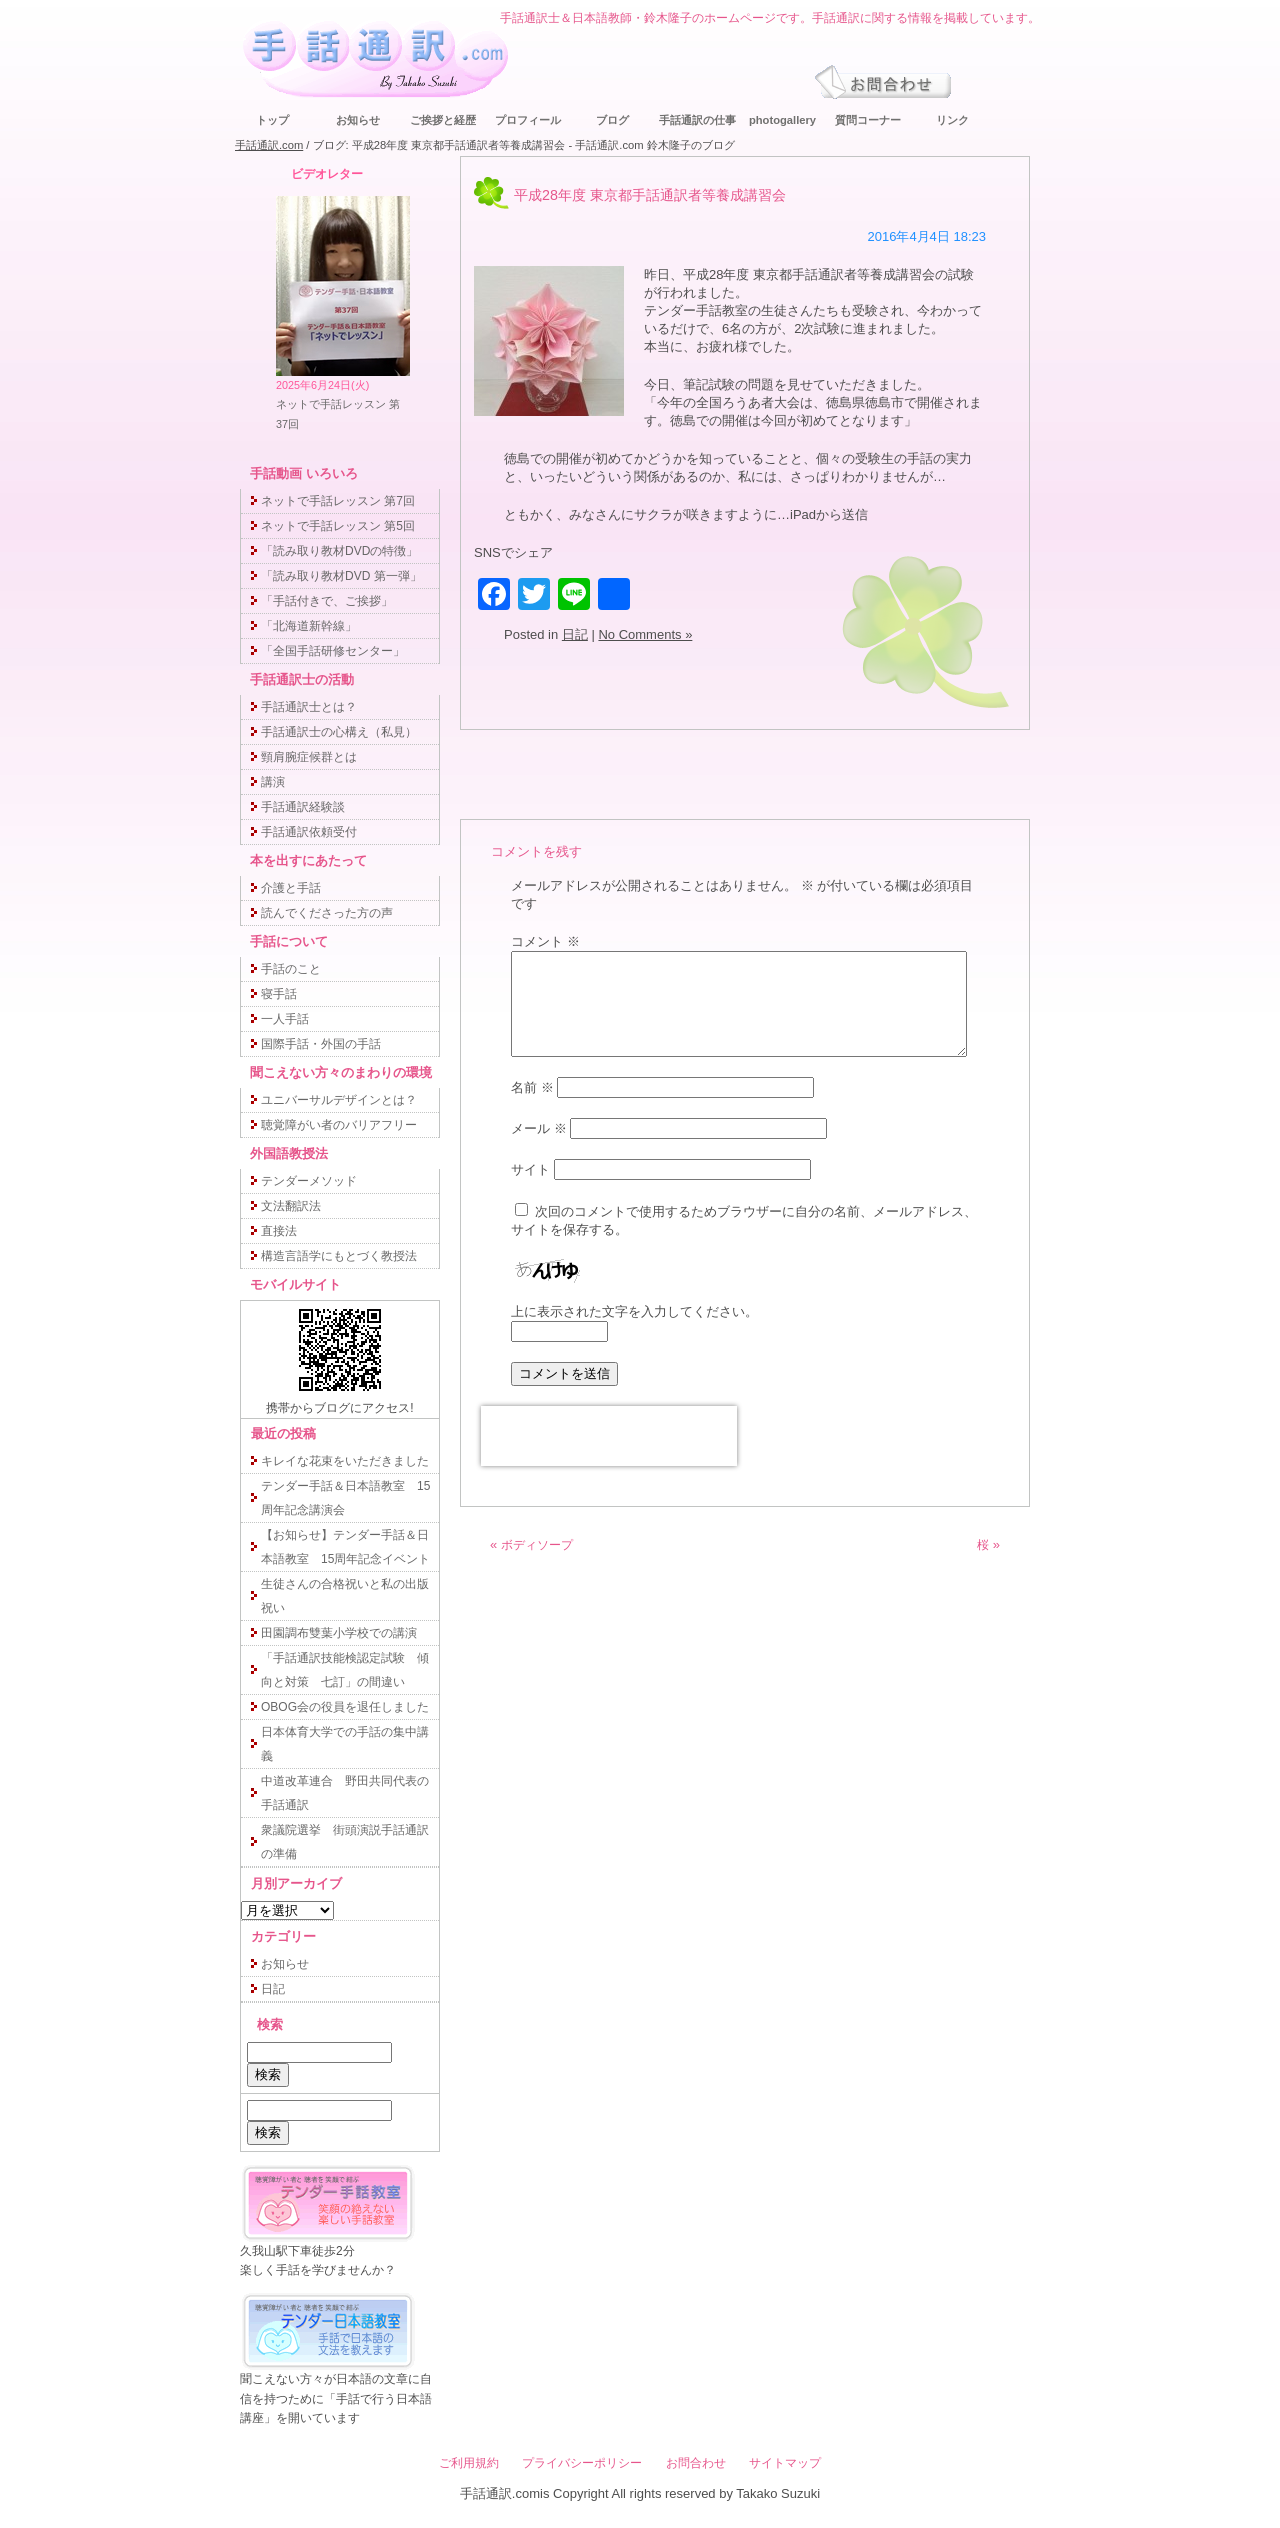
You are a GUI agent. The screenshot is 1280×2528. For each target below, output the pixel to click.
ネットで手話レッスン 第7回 (338, 501)
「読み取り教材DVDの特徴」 (339, 551)
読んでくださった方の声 (327, 913)
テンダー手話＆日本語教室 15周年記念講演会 (345, 1498)
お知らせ (358, 120)
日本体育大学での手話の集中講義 (345, 1744)
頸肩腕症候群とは (309, 757)
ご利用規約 (469, 2463)
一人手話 (285, 1019)
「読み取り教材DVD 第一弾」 (341, 576)
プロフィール (528, 120)
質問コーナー (868, 120)
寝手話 (279, 994)
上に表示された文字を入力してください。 (634, 1311)
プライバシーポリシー (582, 2463)
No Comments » (645, 634)
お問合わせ (696, 2463)
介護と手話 (291, 888)
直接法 (279, 1231)
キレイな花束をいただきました (345, 1461)
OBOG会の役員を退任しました (345, 1707)
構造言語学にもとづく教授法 (339, 1256)
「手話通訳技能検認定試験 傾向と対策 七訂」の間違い (345, 1670)
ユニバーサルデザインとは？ (339, 1100)
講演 (273, 782)
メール (539, 1128)
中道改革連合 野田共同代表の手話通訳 (345, 1793)
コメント (545, 941)
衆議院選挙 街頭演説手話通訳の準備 (345, 1842)
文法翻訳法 (291, 1206)
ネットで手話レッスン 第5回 (338, 526)
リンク (952, 120)
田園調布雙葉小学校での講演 (339, 1633)
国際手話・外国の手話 (321, 1044)
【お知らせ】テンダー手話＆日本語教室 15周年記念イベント (345, 1547)
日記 (575, 634)
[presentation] (609, 1436)
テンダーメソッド (309, 1181)
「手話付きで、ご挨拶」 (327, 601)
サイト (530, 1169)
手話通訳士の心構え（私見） (339, 732)
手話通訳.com (269, 145)
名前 (532, 1087)
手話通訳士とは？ (309, 707)
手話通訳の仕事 (697, 120)
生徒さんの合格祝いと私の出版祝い (345, 1596)
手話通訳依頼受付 (309, 832)
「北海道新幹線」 (309, 626)
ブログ (612, 120)
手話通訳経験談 (303, 807)
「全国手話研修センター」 (333, 651)
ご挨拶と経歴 (443, 120)
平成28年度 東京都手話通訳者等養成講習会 (650, 195)
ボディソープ (537, 1544)
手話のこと (291, 969)
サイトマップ (785, 2463)
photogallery (782, 120)
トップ (272, 120)
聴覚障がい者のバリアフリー (339, 1125)
